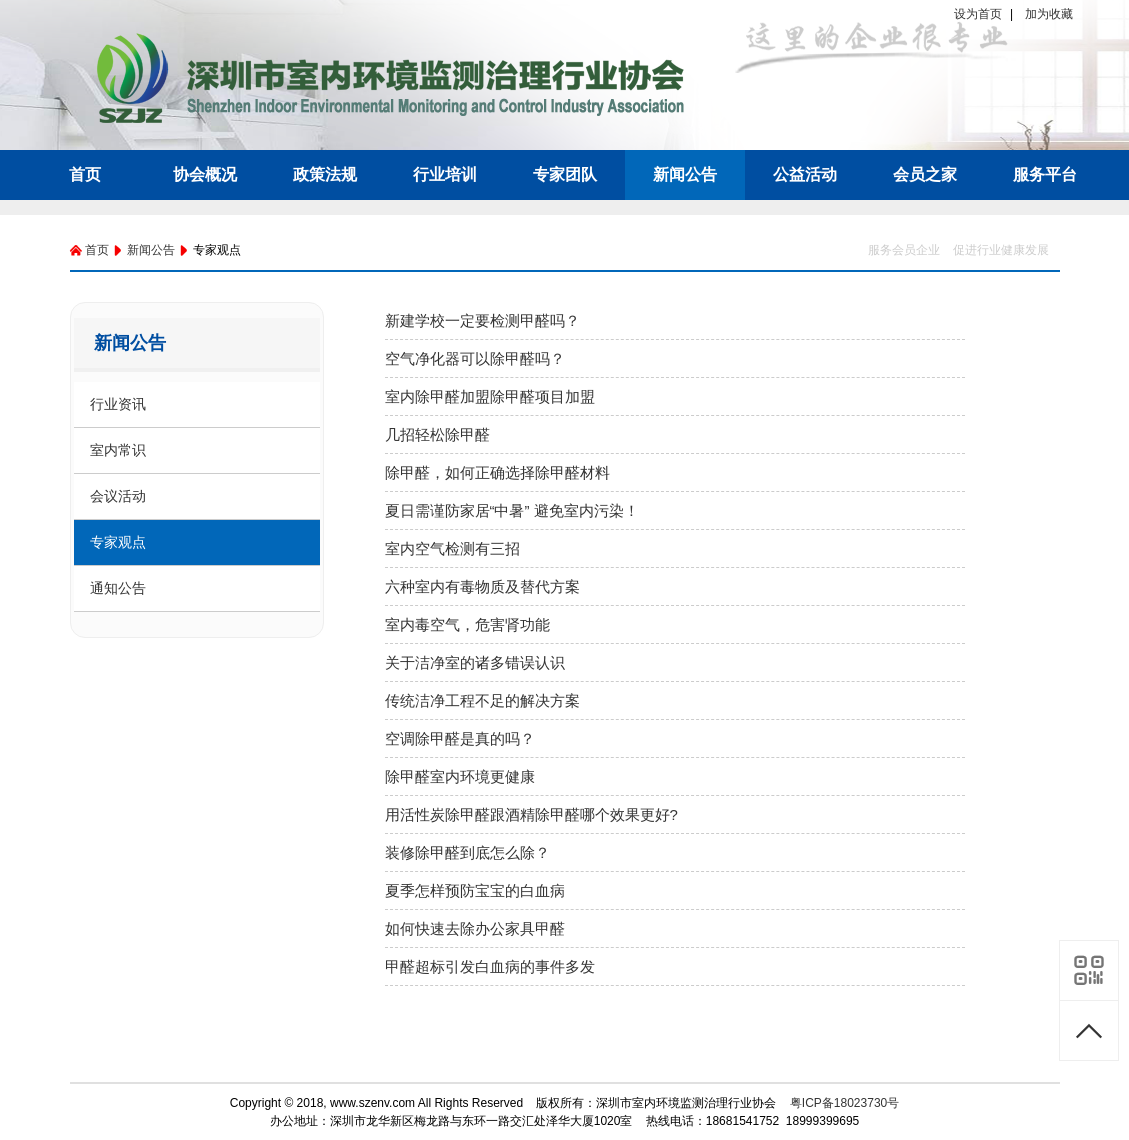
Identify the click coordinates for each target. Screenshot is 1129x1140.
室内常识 (118, 450)
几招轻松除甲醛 (437, 434)
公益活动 (805, 174)
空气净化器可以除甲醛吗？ (475, 358)
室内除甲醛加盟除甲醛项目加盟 (490, 396)
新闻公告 (685, 174)
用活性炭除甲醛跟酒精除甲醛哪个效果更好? (531, 814)
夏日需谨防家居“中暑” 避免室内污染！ (512, 510)
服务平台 (1045, 174)
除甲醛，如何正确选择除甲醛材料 (497, 472)
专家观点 (118, 542)
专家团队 (565, 174)
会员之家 (925, 174)
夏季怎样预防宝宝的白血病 (475, 890)
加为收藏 (1049, 14)
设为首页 (978, 14)
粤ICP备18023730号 (844, 1103)
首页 (85, 174)
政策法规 (325, 174)
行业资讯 (118, 404)
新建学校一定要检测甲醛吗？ (482, 320)
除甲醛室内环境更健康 (460, 776)
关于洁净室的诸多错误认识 (475, 662)
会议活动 (118, 496)
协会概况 (205, 174)
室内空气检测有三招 (452, 548)
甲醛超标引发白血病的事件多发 (490, 966)
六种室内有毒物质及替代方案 (482, 586)
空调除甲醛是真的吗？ (460, 738)
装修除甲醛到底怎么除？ (467, 852)
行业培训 (445, 174)
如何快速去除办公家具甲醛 (475, 928)
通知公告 (118, 588)
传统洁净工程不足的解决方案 (482, 700)
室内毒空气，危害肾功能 (467, 624)
